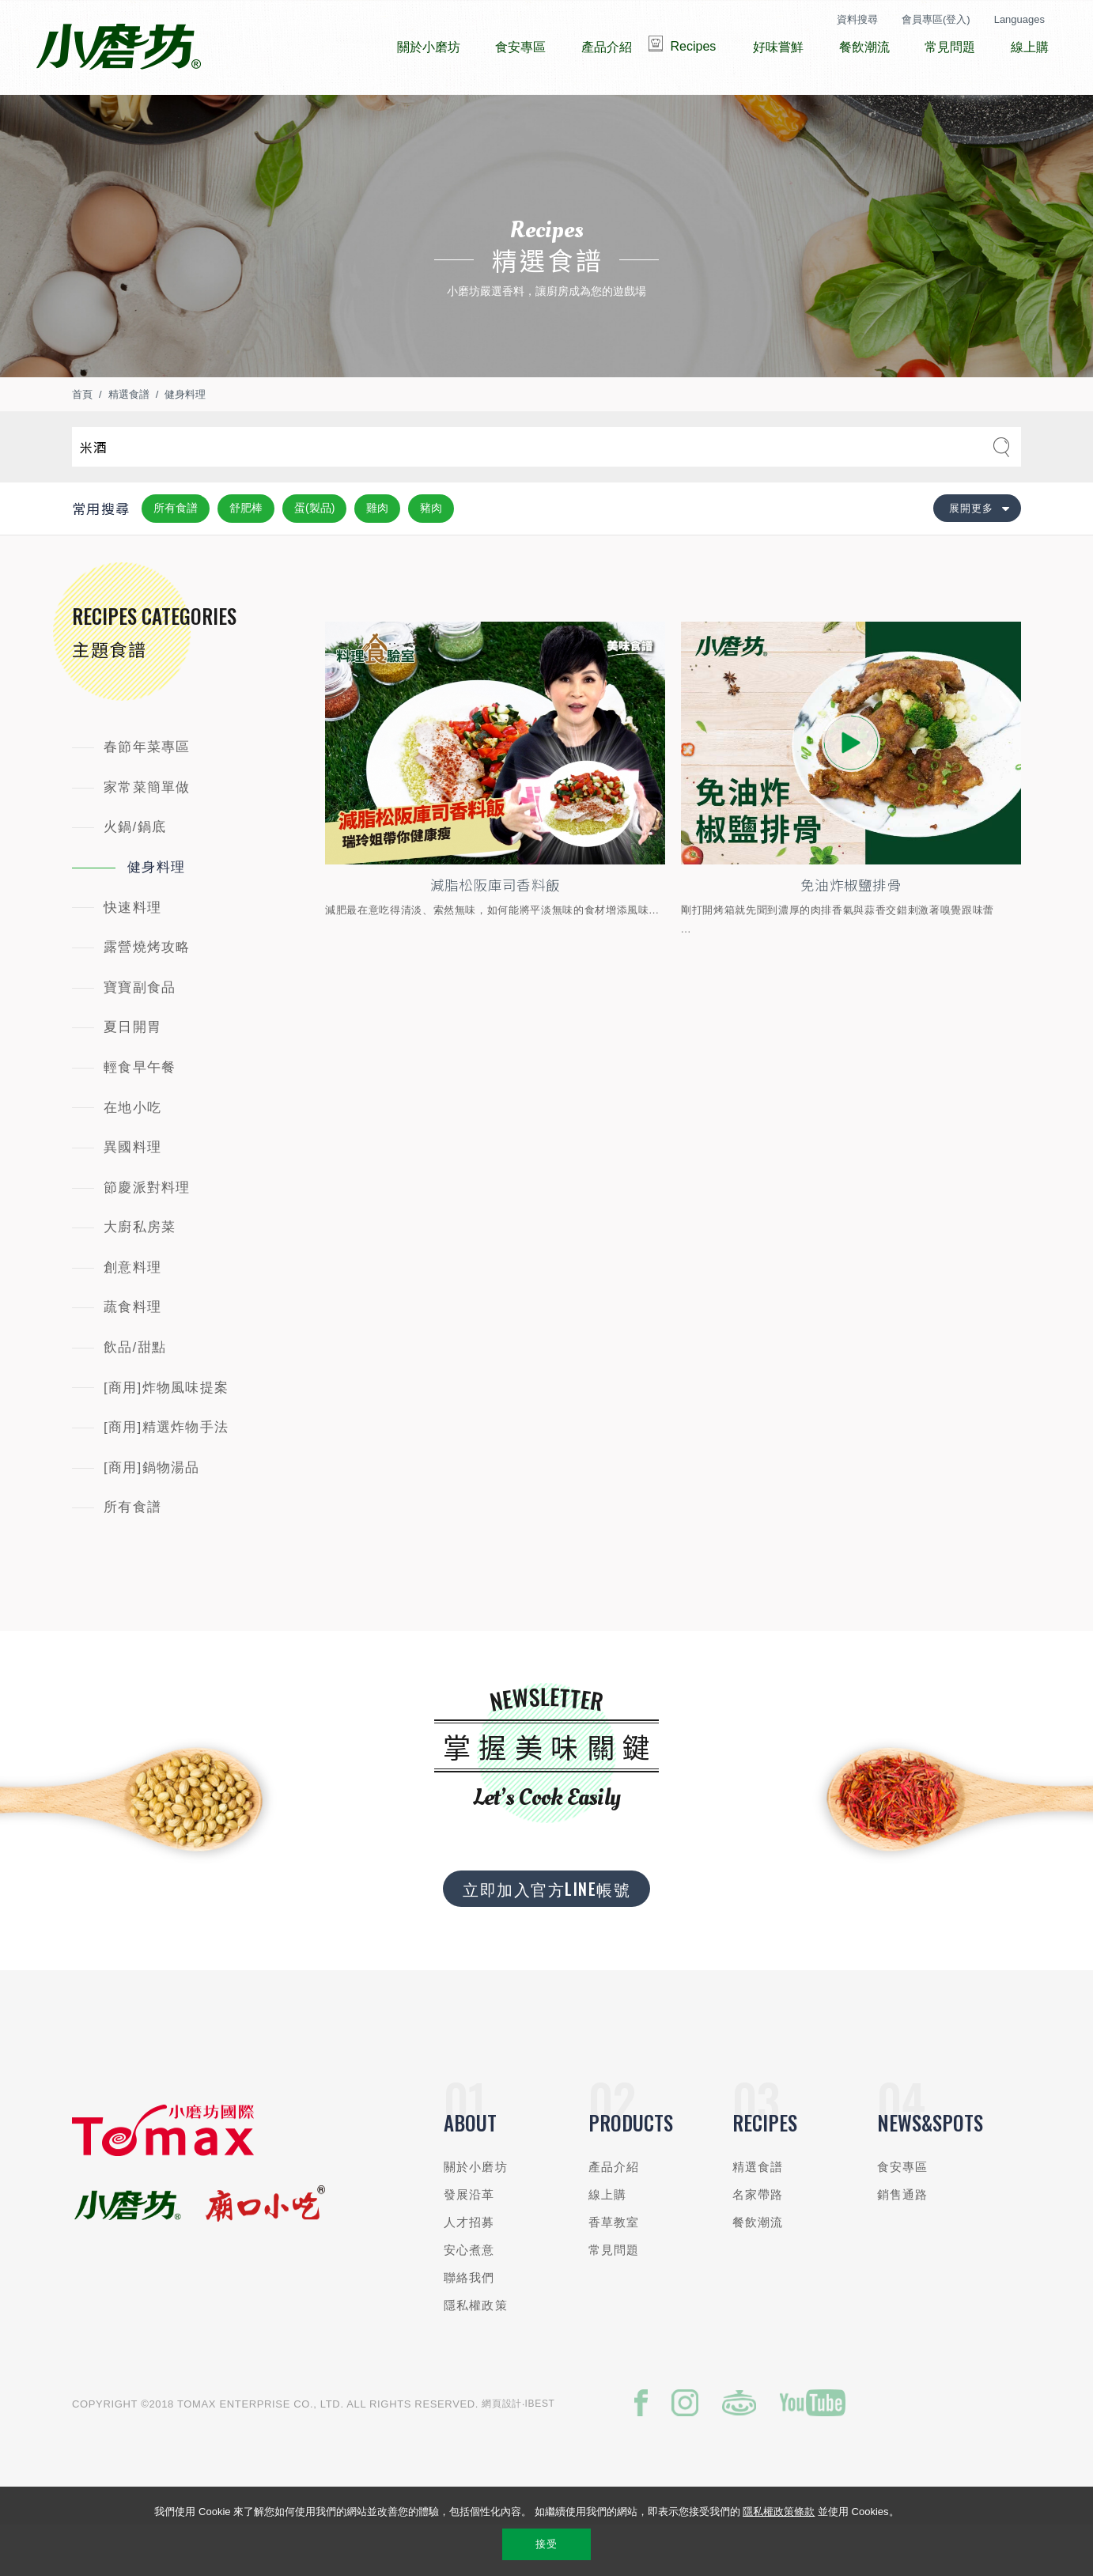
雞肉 (377, 555)
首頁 (82, 442)
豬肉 (431, 555)
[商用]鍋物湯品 (152, 1515)
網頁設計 (502, 2451)
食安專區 (902, 2214)
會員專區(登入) (936, 19)
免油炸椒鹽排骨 (850, 932)
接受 (546, 2544)
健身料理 (185, 442)
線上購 (607, 2242)
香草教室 (614, 2269)
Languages (1019, 19)
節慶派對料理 (147, 1235)
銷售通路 (902, 2242)
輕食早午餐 (140, 1114)
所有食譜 (175, 555)
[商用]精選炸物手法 (166, 1474)
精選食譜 (128, 442)
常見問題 (614, 2297)
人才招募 (469, 2269)
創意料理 (132, 1314)
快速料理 (132, 955)
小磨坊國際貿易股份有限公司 (118, 47)
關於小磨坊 (476, 2214)
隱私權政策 (476, 2352)
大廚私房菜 (140, 1274)
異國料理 (132, 1194)
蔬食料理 (132, 1354)
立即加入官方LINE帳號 (546, 1936)
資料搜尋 (857, 19)
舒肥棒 (246, 555)
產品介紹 (614, 2214)
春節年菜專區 (147, 794)
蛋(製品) (314, 555)
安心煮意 (469, 2297)
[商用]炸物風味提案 (166, 1435)
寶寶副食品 (140, 1034)
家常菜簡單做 (147, 834)
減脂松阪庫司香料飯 (495, 932)
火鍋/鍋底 (135, 874)
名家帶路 (758, 2242)
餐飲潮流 (758, 2269)
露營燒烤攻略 (147, 994)
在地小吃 (132, 1155)
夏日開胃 (132, 1074)
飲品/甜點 (135, 1394)
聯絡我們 (469, 2325)
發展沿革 (469, 2242)
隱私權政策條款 (779, 2511)
